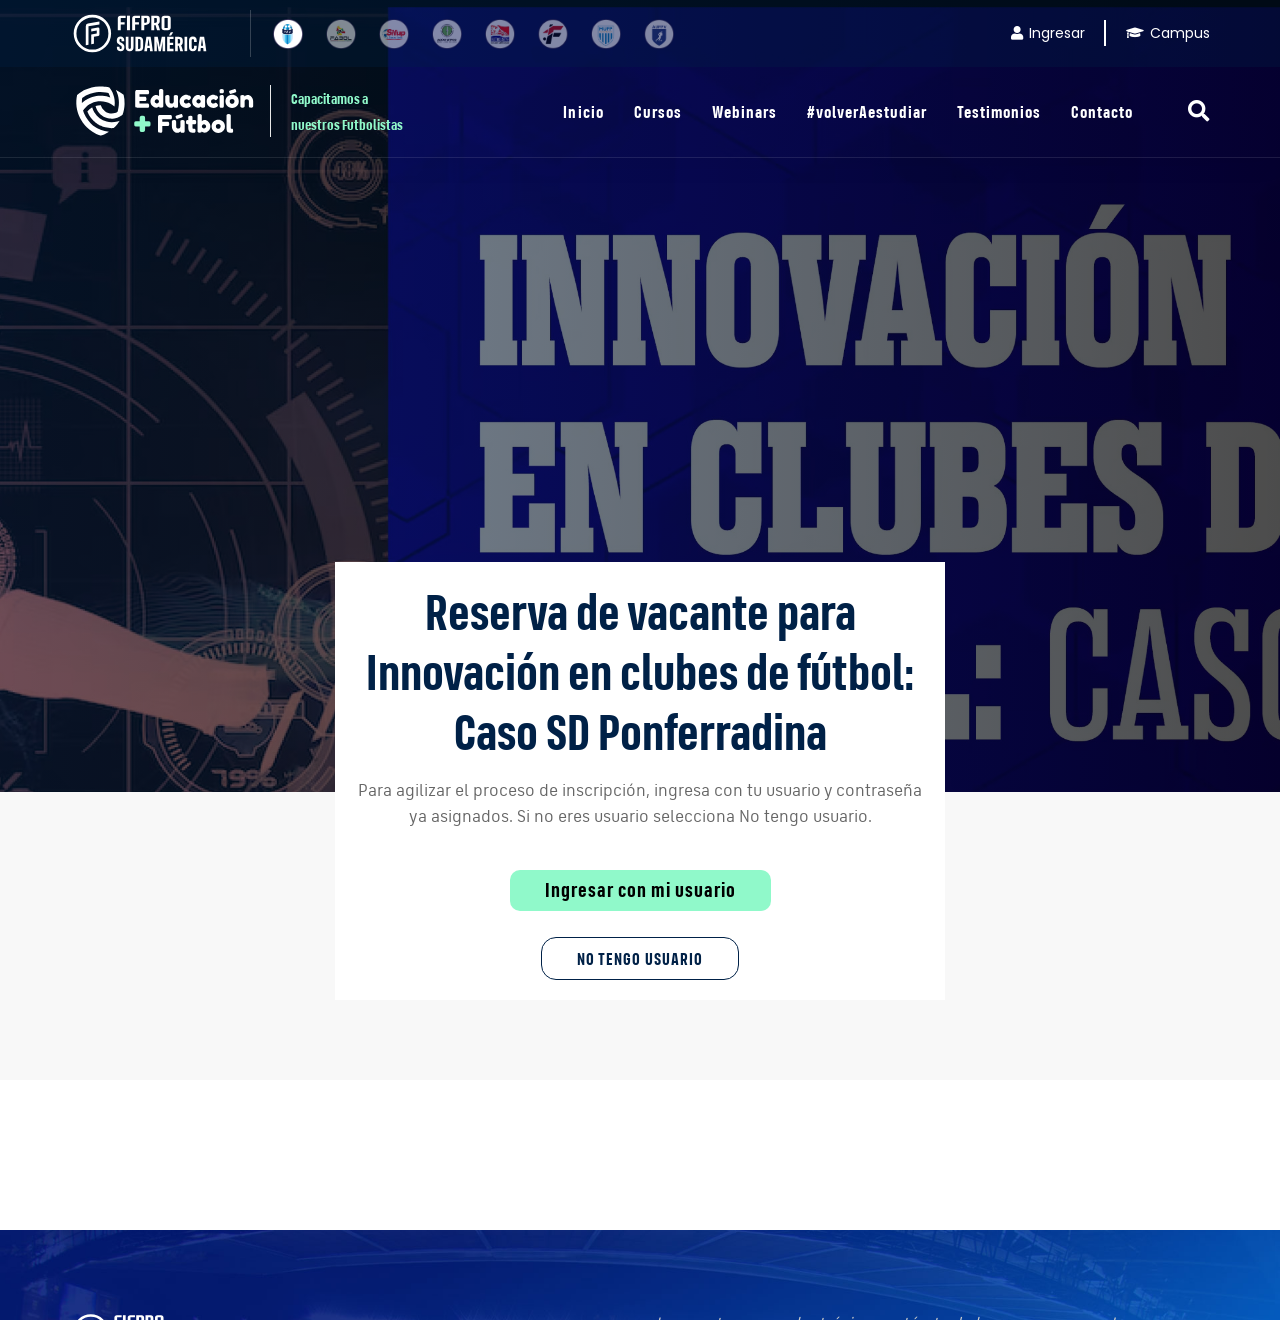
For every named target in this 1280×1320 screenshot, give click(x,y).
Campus (1168, 33)
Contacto (1102, 111)
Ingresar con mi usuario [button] (640, 890)
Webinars (744, 111)
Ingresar (1048, 33)
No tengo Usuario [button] (640, 958)
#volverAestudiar (867, 111)
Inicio (583, 111)
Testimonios (999, 111)
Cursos (658, 111)
